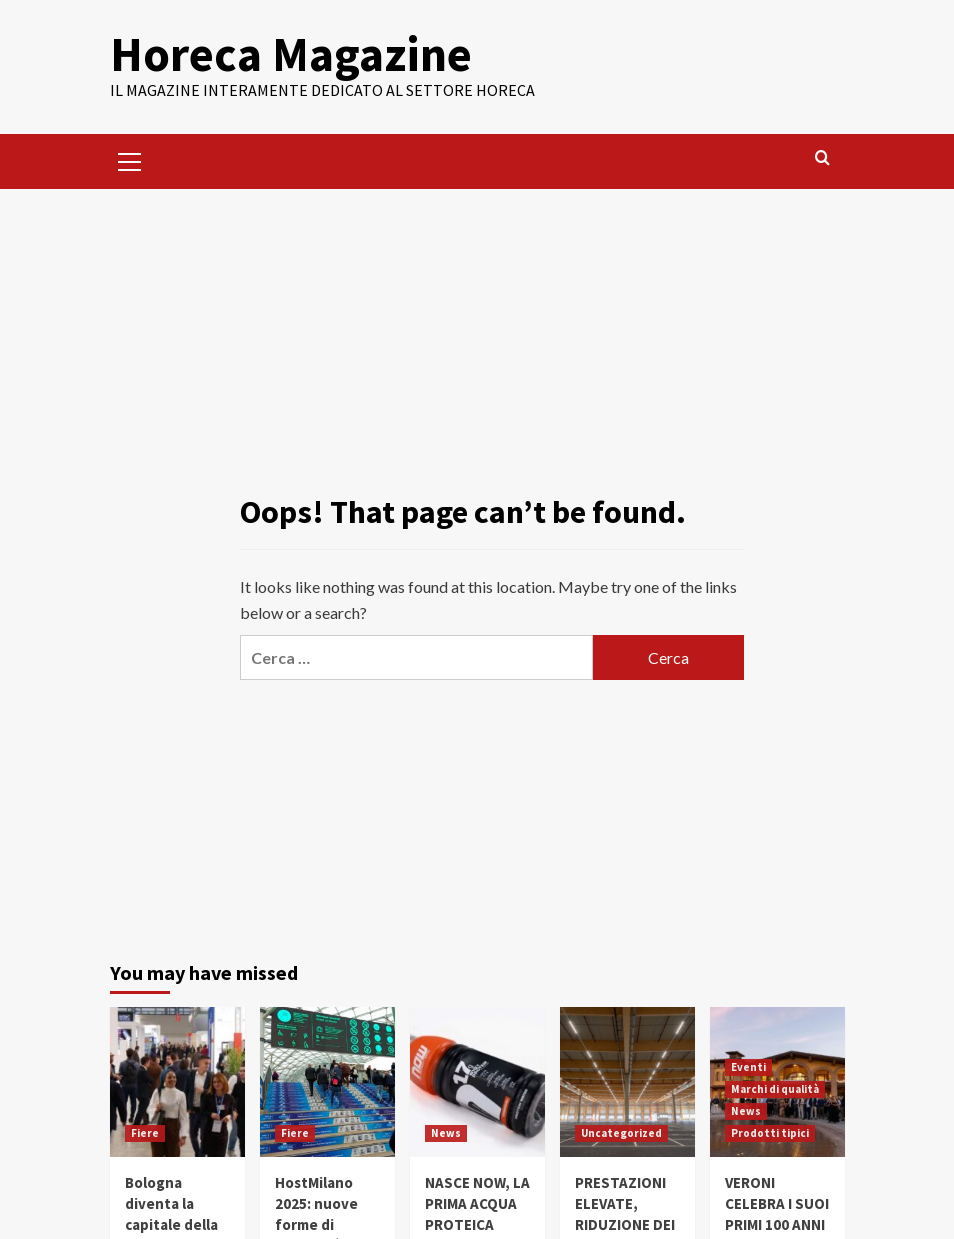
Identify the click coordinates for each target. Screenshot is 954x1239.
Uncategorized (621, 1133)
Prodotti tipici (770, 1133)
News (446, 1133)
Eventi (748, 1067)
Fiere (145, 1133)
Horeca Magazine (291, 54)
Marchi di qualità (775, 1089)
